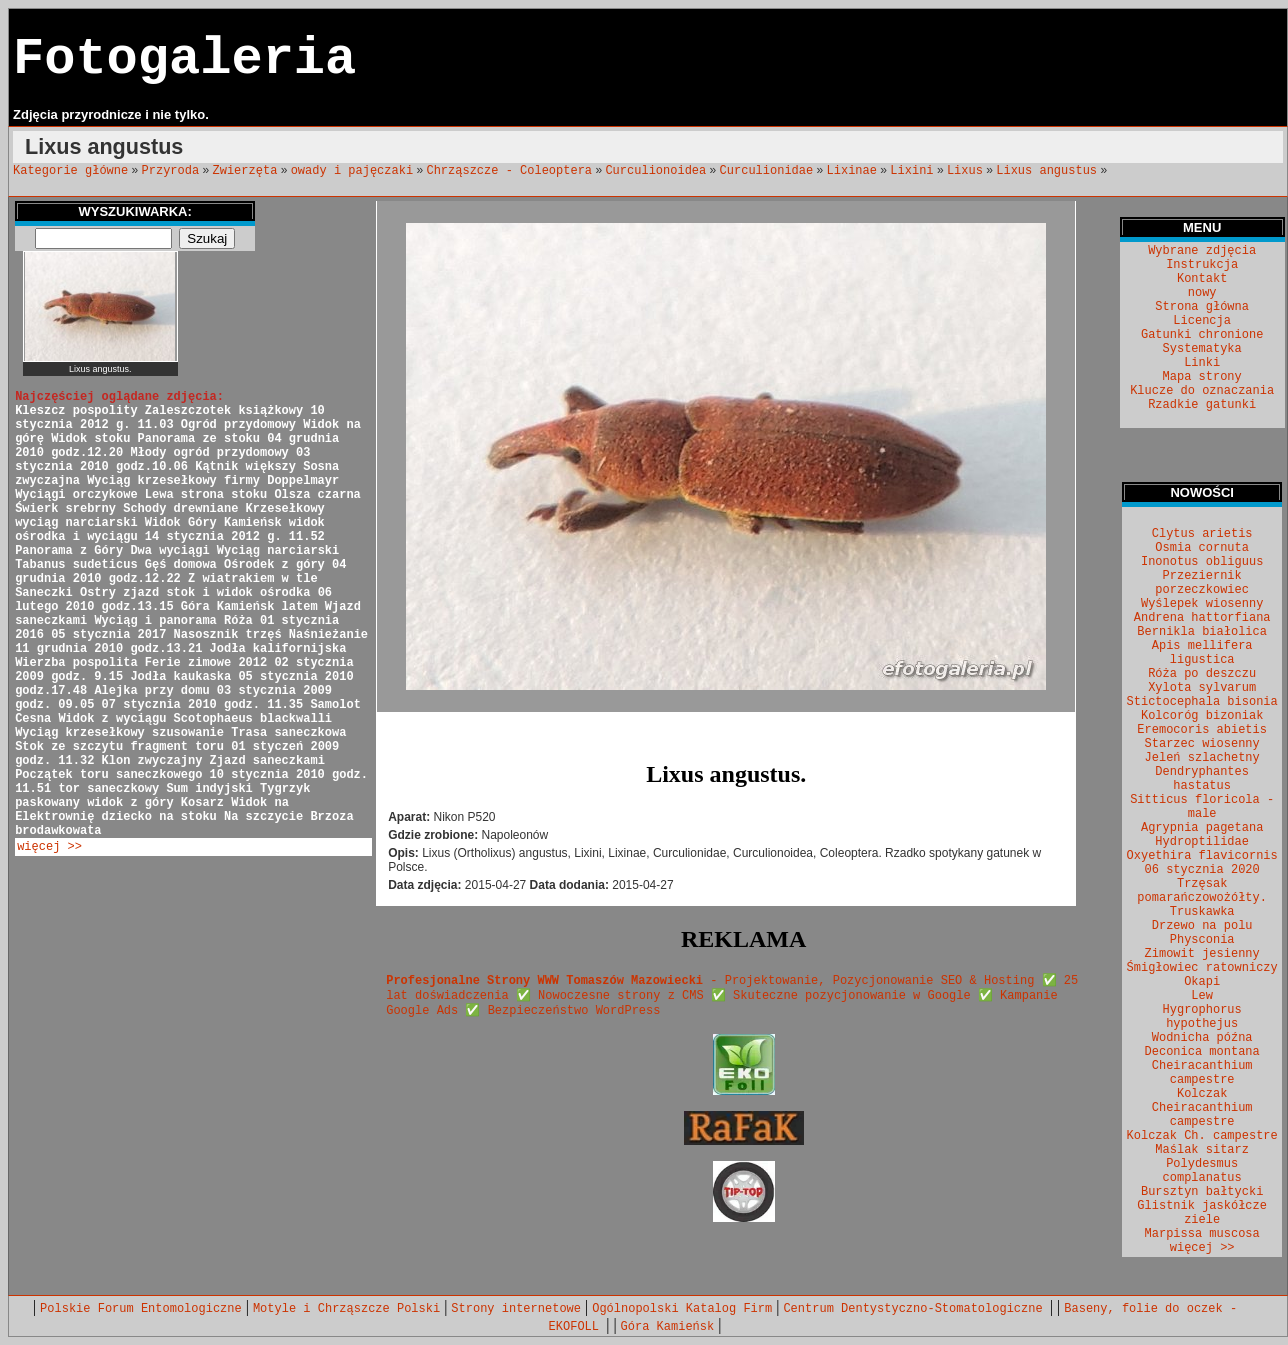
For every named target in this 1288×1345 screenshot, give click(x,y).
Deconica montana (1202, 1052)
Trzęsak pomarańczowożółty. (1202, 891)
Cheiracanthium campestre (1202, 1073)
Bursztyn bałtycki (1202, 1192)
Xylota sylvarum (1202, 688)
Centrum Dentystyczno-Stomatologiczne (916, 1309)
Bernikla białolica (1202, 632)
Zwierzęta (245, 171)
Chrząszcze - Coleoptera (509, 171)
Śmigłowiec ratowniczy (1202, 968)
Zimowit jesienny (1202, 954)
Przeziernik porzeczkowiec (1202, 583)
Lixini (911, 171)
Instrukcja (1202, 265)
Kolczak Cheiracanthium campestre (1202, 1108)
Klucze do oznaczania (1202, 391)
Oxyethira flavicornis (1202, 856)
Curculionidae (767, 171)
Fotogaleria (184, 59)
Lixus (965, 171)
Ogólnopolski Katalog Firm (682, 1309)
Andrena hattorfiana (1202, 618)
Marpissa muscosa (1202, 1234)
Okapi (1202, 982)
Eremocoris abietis (1202, 730)
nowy (1202, 293)
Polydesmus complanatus (1202, 1171)
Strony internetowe (516, 1309)
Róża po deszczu (1202, 674)
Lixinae (852, 171)
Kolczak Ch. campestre (1202, 1136)
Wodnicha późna (1202, 1038)
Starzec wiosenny (1202, 744)
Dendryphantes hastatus (1202, 779)
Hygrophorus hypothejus (1202, 1017)
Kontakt (1202, 279)
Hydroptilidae (1202, 842)
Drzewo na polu (1202, 926)
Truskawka (1202, 912)
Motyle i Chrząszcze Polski (346, 1309)
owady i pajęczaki (352, 171)
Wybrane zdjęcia (1202, 251)
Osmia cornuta (1202, 548)
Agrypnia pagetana (1202, 828)
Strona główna (1202, 307)
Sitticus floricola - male (1202, 807)
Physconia (1202, 940)
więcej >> (49, 847)
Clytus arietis (1202, 534)
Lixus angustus (1046, 171)
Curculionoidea (655, 171)
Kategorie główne (70, 171)
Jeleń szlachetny (1202, 758)
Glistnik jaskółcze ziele (1202, 1213)
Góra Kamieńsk (668, 1327)
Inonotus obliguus (1202, 562)
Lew (1202, 996)
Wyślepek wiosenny (1202, 604)
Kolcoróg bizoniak (1202, 716)
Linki (1202, 363)
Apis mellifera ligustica (1202, 653)
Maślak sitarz (1202, 1150)
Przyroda (171, 171)
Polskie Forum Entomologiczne (141, 1309)
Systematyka (1202, 349)
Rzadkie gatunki (1202, 405)
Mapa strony (1202, 377)
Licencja (1202, 321)
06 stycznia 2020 (1202, 870)
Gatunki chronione (1202, 335)
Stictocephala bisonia (1202, 702)
